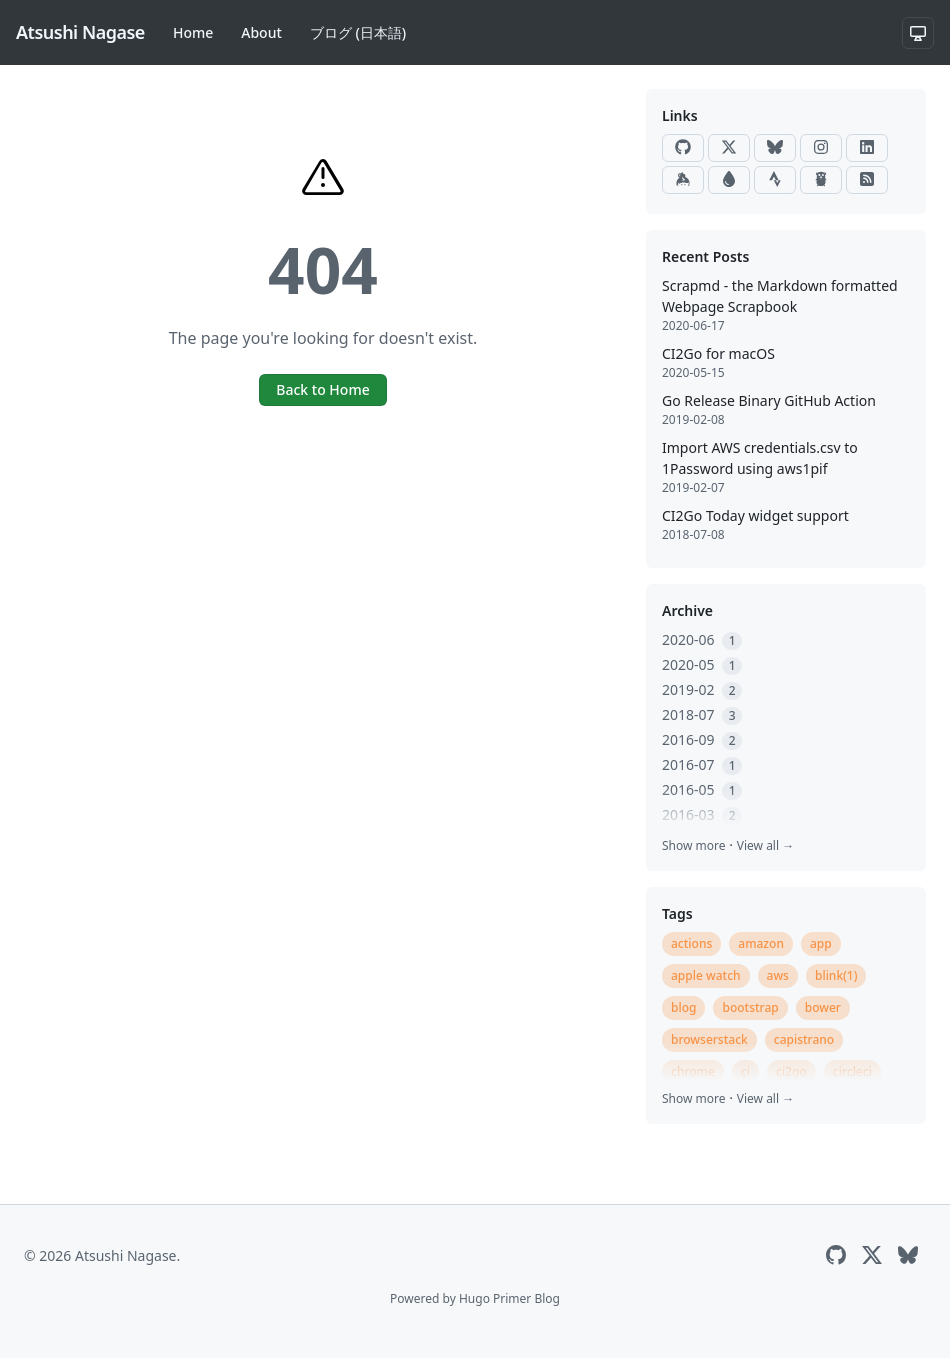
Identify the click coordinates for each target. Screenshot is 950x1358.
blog (683, 1007)
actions (691, 943)
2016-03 (702, 814)
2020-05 (702, 664)
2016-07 (702, 764)
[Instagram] (821, 148)
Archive (687, 610)
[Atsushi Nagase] (80, 32)
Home (193, 32)
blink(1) (836, 975)
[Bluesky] (775, 148)
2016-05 (702, 789)
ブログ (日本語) (358, 32)
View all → (765, 845)
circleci (852, 1071)
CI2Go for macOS (718, 353)
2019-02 (702, 689)
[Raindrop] (729, 180)
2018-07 (702, 714)
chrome (693, 1071)
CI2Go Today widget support (755, 515)
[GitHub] (683, 148)
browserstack (709, 1039)
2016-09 (702, 739)
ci (745, 1071)
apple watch (706, 975)
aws (778, 975)
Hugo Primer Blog (509, 1298)
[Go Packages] (821, 180)
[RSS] (867, 180)
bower (823, 1007)
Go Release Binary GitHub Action (769, 400)
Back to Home (322, 389)
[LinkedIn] (867, 148)
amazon (761, 943)
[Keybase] (683, 180)
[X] (729, 148)
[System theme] (918, 33)
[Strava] (775, 180)
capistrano (804, 1039)
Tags (677, 913)
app (821, 943)
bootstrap (750, 1007)
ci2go (791, 1071)
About (261, 32)
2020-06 (702, 639)
